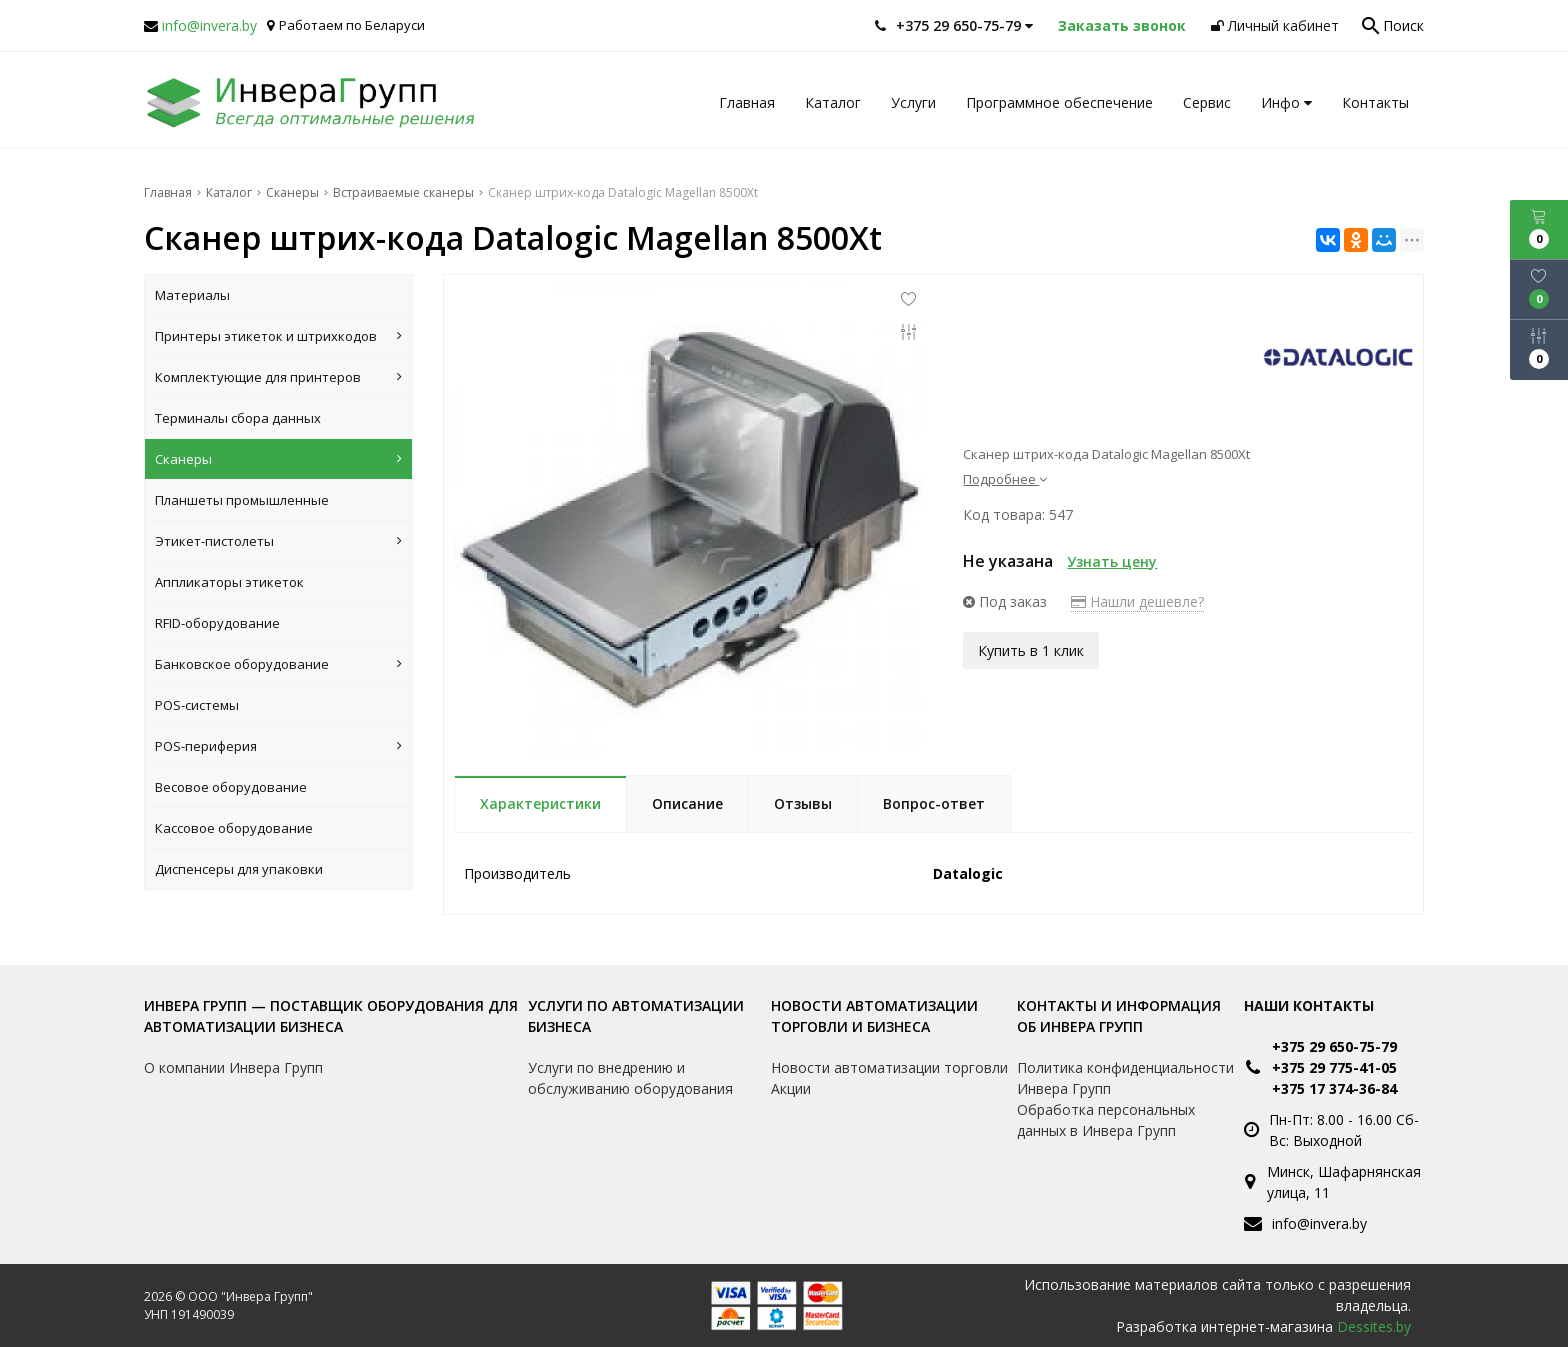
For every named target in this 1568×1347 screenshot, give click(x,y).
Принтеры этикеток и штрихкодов (278, 336)
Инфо (1286, 102)
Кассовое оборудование (234, 828)
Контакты (1375, 102)
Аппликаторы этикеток (229, 582)
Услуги (913, 102)
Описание (687, 803)
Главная (747, 102)
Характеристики (540, 803)
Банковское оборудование (278, 664)
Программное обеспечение (1059, 102)
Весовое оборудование (231, 787)
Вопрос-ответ (934, 803)
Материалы (192, 295)
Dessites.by (1374, 1326)
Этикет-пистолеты (278, 541)
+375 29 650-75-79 (1334, 1046)
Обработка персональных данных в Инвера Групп (1106, 1120)
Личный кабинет (1275, 25)
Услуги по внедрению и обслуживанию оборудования (630, 1078)
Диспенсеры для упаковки (239, 869)
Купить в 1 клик (1031, 650)
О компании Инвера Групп (233, 1067)
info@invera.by (209, 25)
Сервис (1207, 102)
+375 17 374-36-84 (1334, 1088)
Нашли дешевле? (1137, 601)
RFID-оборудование (217, 623)
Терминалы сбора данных (238, 418)
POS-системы (197, 705)
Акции (791, 1088)
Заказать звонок (1122, 25)
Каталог (833, 102)
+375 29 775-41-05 (1334, 1067)
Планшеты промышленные (242, 500)
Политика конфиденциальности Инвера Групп (1125, 1078)
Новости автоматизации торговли (889, 1067)
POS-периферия (278, 746)
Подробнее (1005, 479)
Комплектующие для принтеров (278, 377)
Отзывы (803, 803)
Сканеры (278, 459)
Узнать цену (1112, 561)
